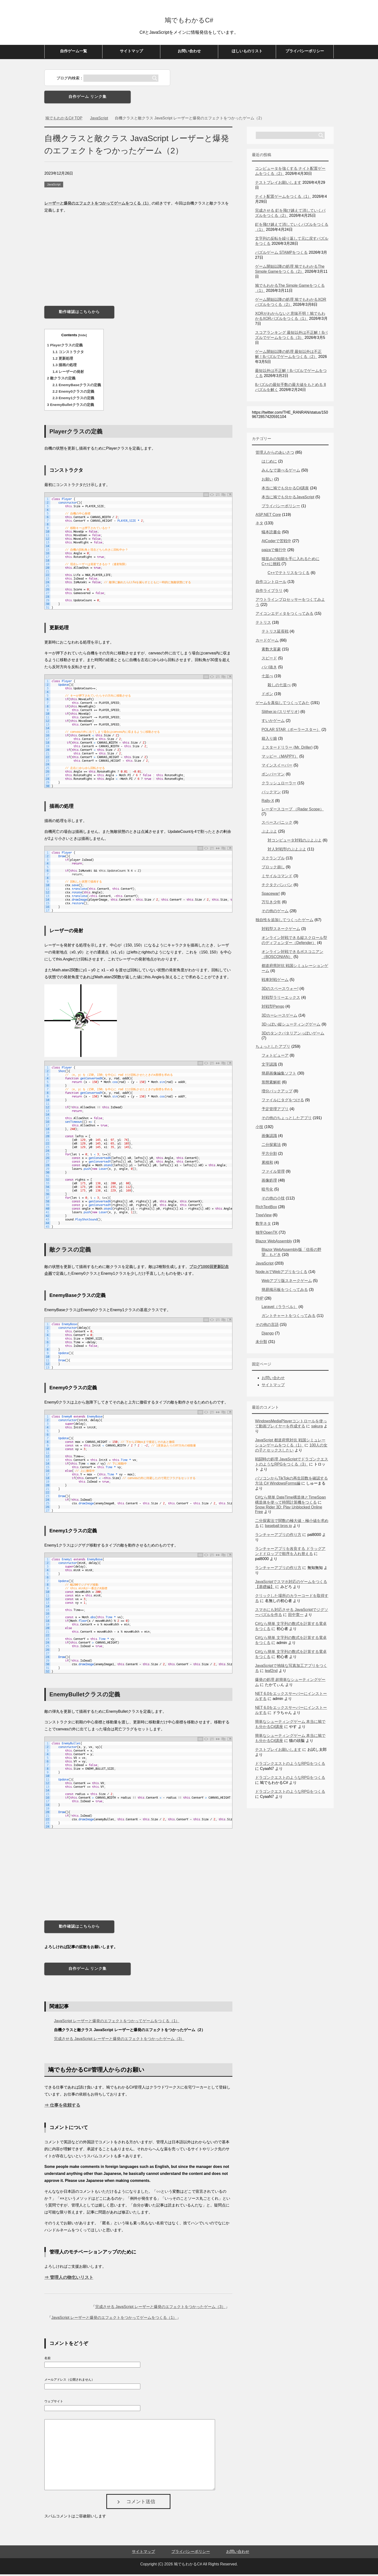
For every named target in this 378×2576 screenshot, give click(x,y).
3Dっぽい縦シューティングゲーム (291, 1026)
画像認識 (269, 1137)
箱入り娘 (269, 740)
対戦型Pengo (273, 1008)
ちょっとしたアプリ (273, 1048)
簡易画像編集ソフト (279, 1075)
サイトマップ (131, 53)
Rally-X (268, 802)
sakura (317, 1428)
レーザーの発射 (68, 373)
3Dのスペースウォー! (280, 990)
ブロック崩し (273, 869)
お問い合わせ (189, 53)
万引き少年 (271, 904)
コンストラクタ (68, 353)
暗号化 (267, 1191)
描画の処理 (65, 366)
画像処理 (269, 1182)
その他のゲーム (275, 913)
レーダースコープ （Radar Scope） (293, 811)
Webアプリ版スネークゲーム (287, 1282)
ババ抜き (269, 669)
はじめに (269, 463)
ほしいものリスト (247, 53)
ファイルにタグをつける (283, 1102)
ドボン (267, 695)
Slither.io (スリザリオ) (280, 713)
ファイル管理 (273, 1173)
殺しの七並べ (279, 687)
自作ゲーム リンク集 (87, 98)
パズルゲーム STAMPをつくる (281, 254)
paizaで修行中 (274, 551)
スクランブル (273, 860)
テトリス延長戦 (275, 633)
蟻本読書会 (271, 534)
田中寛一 (296, 1616)
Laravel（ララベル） (279, 1308)
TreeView (264, 1217)
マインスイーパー (277, 767)
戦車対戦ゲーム (275, 981)
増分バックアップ (277, 1093)
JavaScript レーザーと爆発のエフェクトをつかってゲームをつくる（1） (116, 2023)
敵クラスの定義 (61, 380)
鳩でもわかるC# (189, 20)
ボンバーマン (273, 776)
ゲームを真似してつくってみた (283, 704)
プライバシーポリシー (304, 53)
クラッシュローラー (279, 785)
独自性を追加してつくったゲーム (284, 921)
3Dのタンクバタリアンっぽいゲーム (293, 1035)
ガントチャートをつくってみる (289, 1317)
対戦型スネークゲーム (281, 930)
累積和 (267, 1164)
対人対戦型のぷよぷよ (287, 851)
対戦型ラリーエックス (281, 999)
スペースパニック (277, 824)
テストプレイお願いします (278, 184)
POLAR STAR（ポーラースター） (291, 731)
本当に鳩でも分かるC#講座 (285, 490)
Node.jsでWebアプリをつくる (281, 1273)
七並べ (267, 678)
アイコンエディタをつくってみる (284, 615)
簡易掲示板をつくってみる (285, 1291)
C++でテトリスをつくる (289, 574)
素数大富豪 (271, 651)
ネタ (259, 525)
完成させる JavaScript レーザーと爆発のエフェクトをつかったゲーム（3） (119, 2040)
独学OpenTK (267, 1234)
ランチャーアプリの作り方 (278, 1536)
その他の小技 (273, 1200)
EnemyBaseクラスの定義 (77, 386)
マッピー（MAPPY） (280, 758)
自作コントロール (271, 583)
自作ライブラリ (269, 592)
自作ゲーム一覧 (73, 53)
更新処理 (63, 360)
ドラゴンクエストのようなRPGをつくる (290, 1765)
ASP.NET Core (268, 516)
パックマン (271, 794)
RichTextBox (266, 1208)
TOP (63, 120)
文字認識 (269, 1066)
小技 (259, 1128)
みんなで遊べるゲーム (281, 472)
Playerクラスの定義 (65, 347)
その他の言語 (267, 1326)
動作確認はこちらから (79, 313)
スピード (269, 660)
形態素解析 (271, 1084)
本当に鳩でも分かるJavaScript (288, 499)
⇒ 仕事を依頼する (62, 2106)
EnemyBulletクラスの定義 (70, 406)
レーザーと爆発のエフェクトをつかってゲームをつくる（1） (97, 205)
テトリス (263, 624)
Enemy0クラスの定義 (73, 393)
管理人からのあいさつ (275, 454)
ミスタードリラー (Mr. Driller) (287, 749)
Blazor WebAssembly (274, 1243)
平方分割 (269, 1155)
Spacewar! (271, 895)
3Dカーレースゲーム (279, 1017)
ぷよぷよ (269, 833)
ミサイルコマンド (277, 878)
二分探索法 (271, 1146)
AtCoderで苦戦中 (276, 543)
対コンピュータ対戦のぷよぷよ (295, 842)
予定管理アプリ (275, 1111)
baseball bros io (278, 1527)
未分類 (261, 1343)
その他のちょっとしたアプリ (287, 1119)
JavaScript (54, 186)
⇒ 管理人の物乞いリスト (68, 2279)
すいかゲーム (273, 722)
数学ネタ (263, 1225)
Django (268, 1335)
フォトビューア (275, 1057)
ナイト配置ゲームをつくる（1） (283, 198)
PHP (259, 1300)
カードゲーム (267, 642)
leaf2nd (271, 1672)
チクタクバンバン (277, 886)
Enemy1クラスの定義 (73, 399)
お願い (267, 481)
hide (82, 337)
